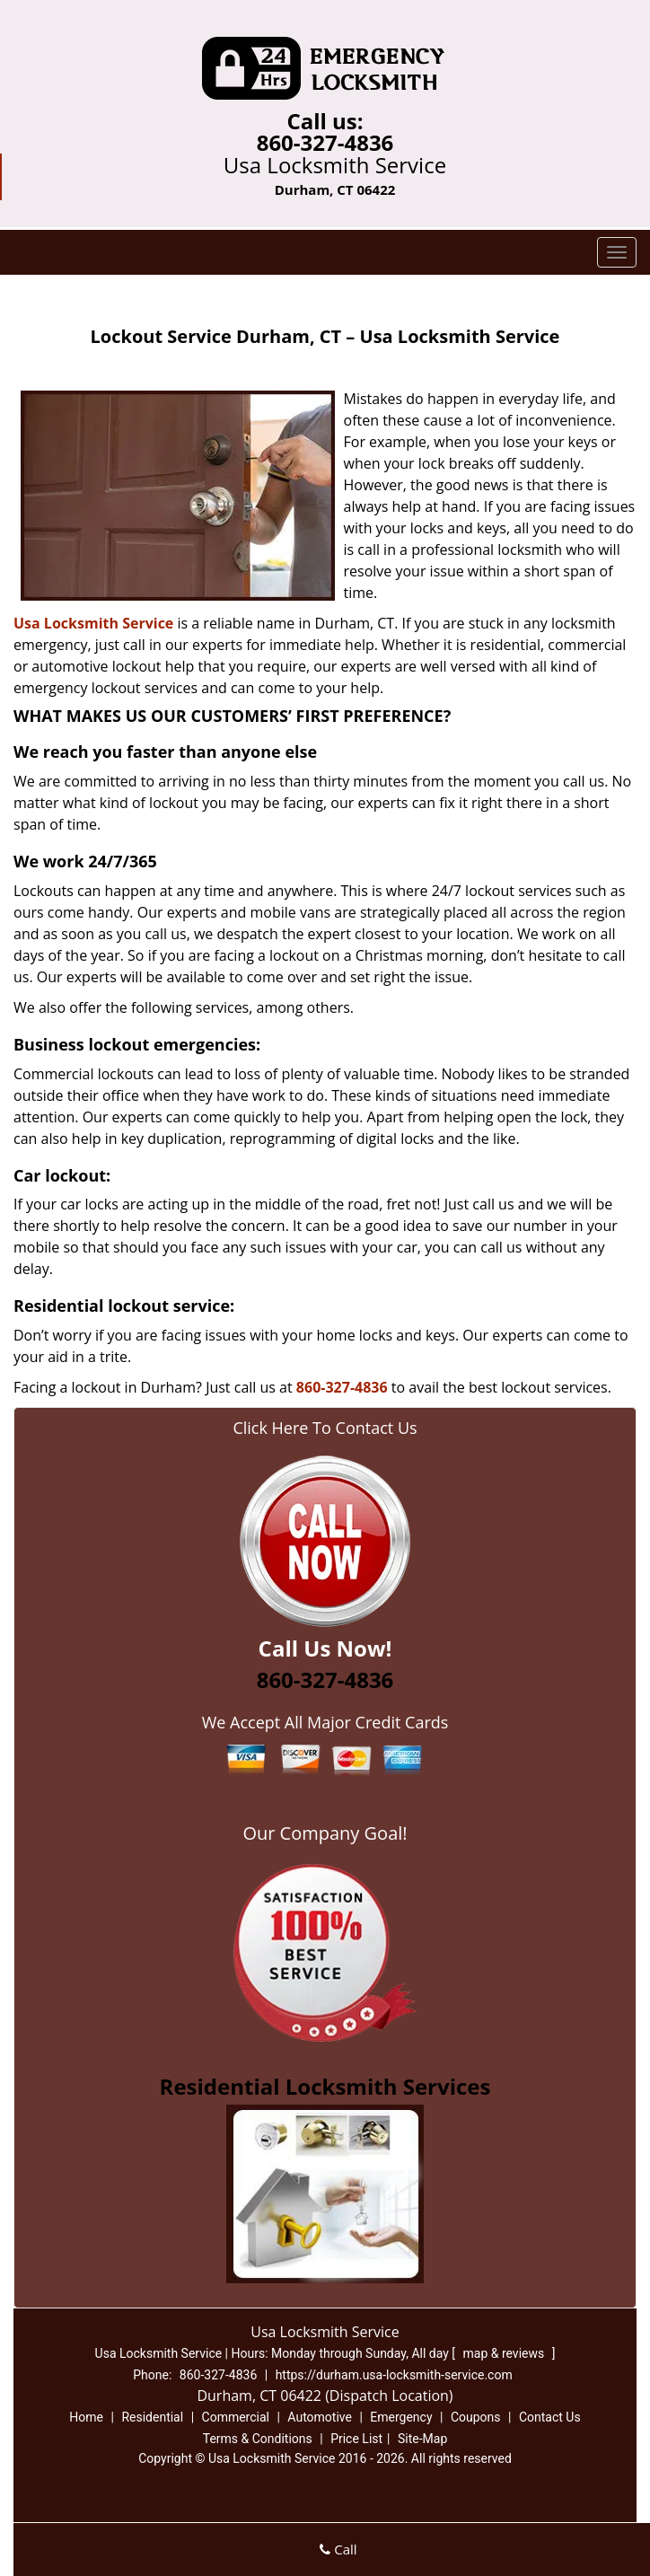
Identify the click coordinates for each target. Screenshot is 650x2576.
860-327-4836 (325, 142)
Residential (152, 2417)
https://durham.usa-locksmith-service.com (394, 2375)
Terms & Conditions (257, 2438)
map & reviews (505, 2353)
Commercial (235, 2417)
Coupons (476, 2417)
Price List (356, 2438)
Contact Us (550, 2417)
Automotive (319, 2417)
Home (86, 2417)
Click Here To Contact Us (325, 1427)
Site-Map (422, 2438)
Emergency (401, 2417)
